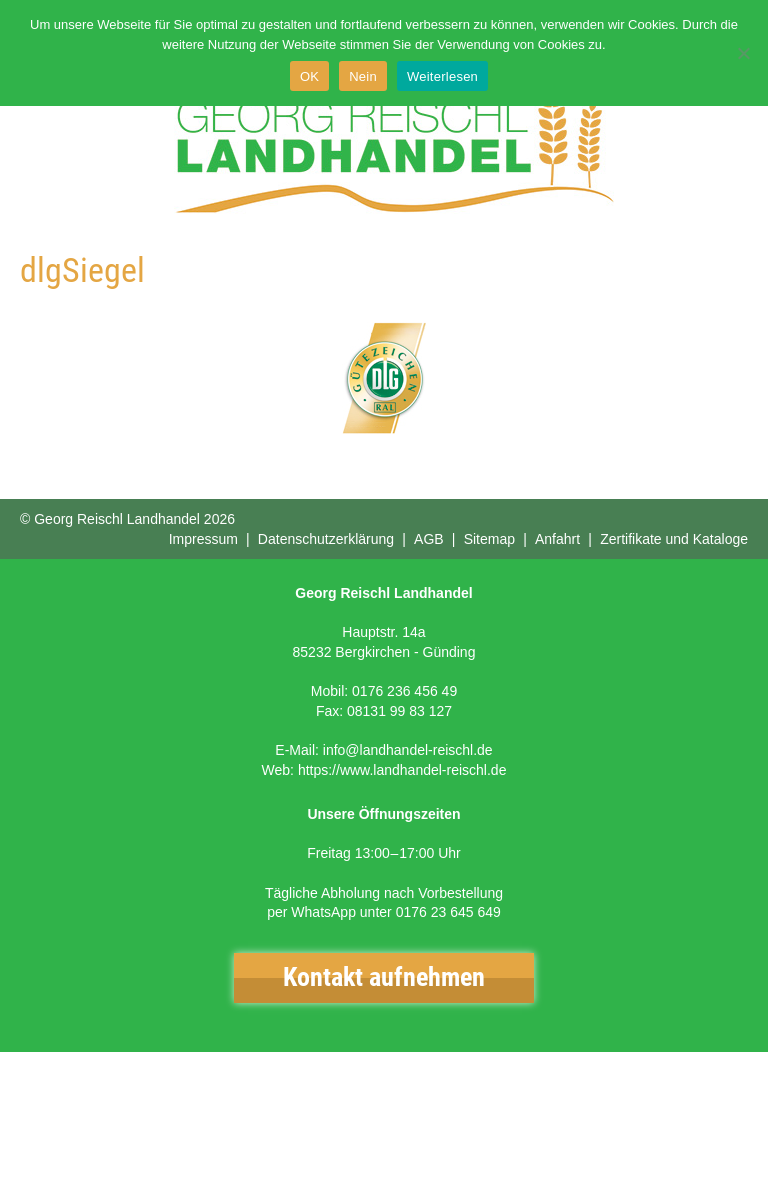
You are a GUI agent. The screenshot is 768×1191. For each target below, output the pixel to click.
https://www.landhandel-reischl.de (402, 770)
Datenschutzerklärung (326, 539)
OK (309, 76)
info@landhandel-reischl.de (408, 750)
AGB (429, 539)
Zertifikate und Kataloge (674, 539)
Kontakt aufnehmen (384, 977)
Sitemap (489, 539)
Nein (363, 76)
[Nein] (743, 53)
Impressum (203, 539)
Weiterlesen (442, 76)
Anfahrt (557, 539)
